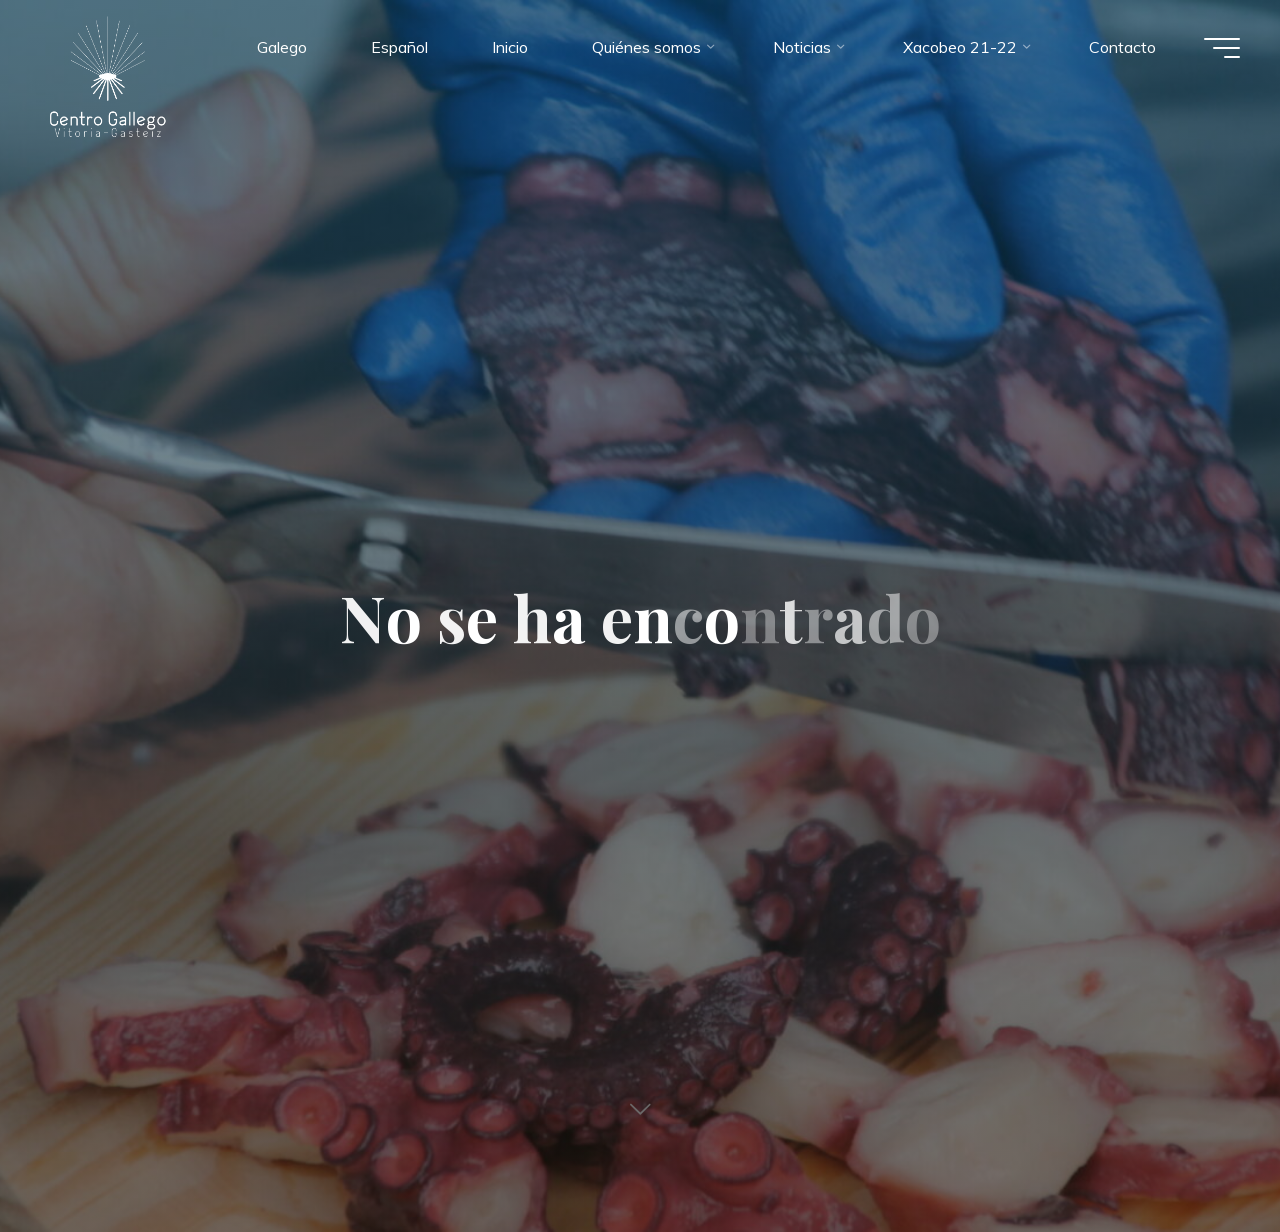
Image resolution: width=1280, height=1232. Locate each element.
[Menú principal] (1222, 48)
